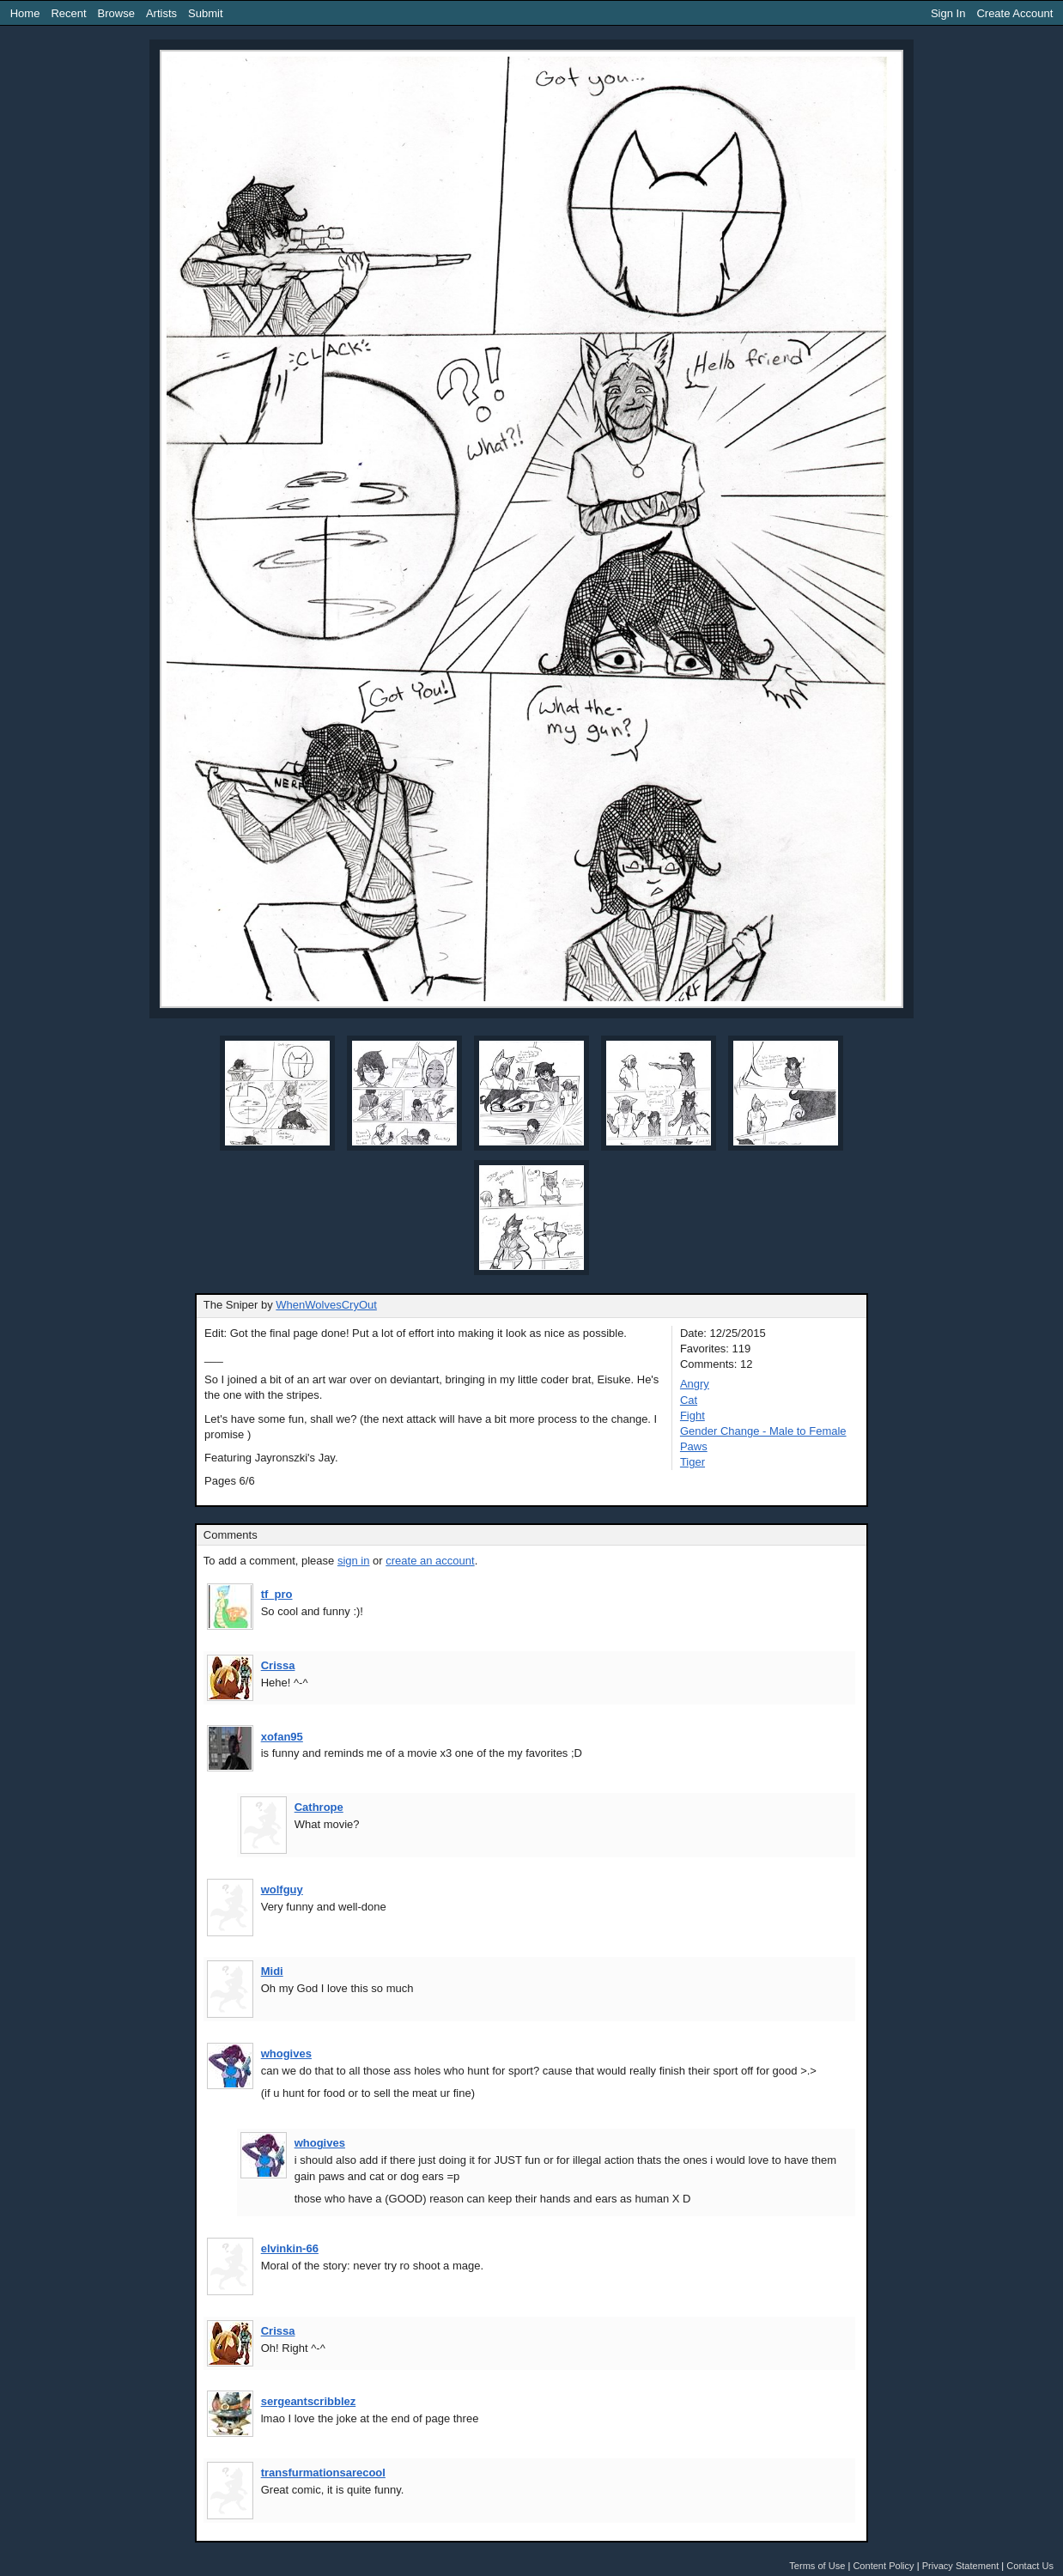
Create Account (1014, 13)
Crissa (278, 1665)
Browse (116, 13)
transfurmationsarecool (323, 2472)
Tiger (692, 1461)
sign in (353, 1560)
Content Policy (883, 2566)
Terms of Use (817, 2566)
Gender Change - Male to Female (763, 1431)
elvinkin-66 (290, 2248)
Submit (205, 13)
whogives (286, 2053)
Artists (161, 13)
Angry (694, 1383)
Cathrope (319, 1807)
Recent (68, 13)
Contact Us (1030, 2566)
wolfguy (282, 1889)
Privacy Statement (960, 2566)
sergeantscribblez (308, 2401)
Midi (272, 1971)
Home (25, 13)
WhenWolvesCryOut (326, 1304)
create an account (430, 1560)
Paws (694, 1446)
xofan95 (282, 1736)
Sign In (948, 13)
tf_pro (277, 1594)
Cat (688, 1400)
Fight (692, 1415)
